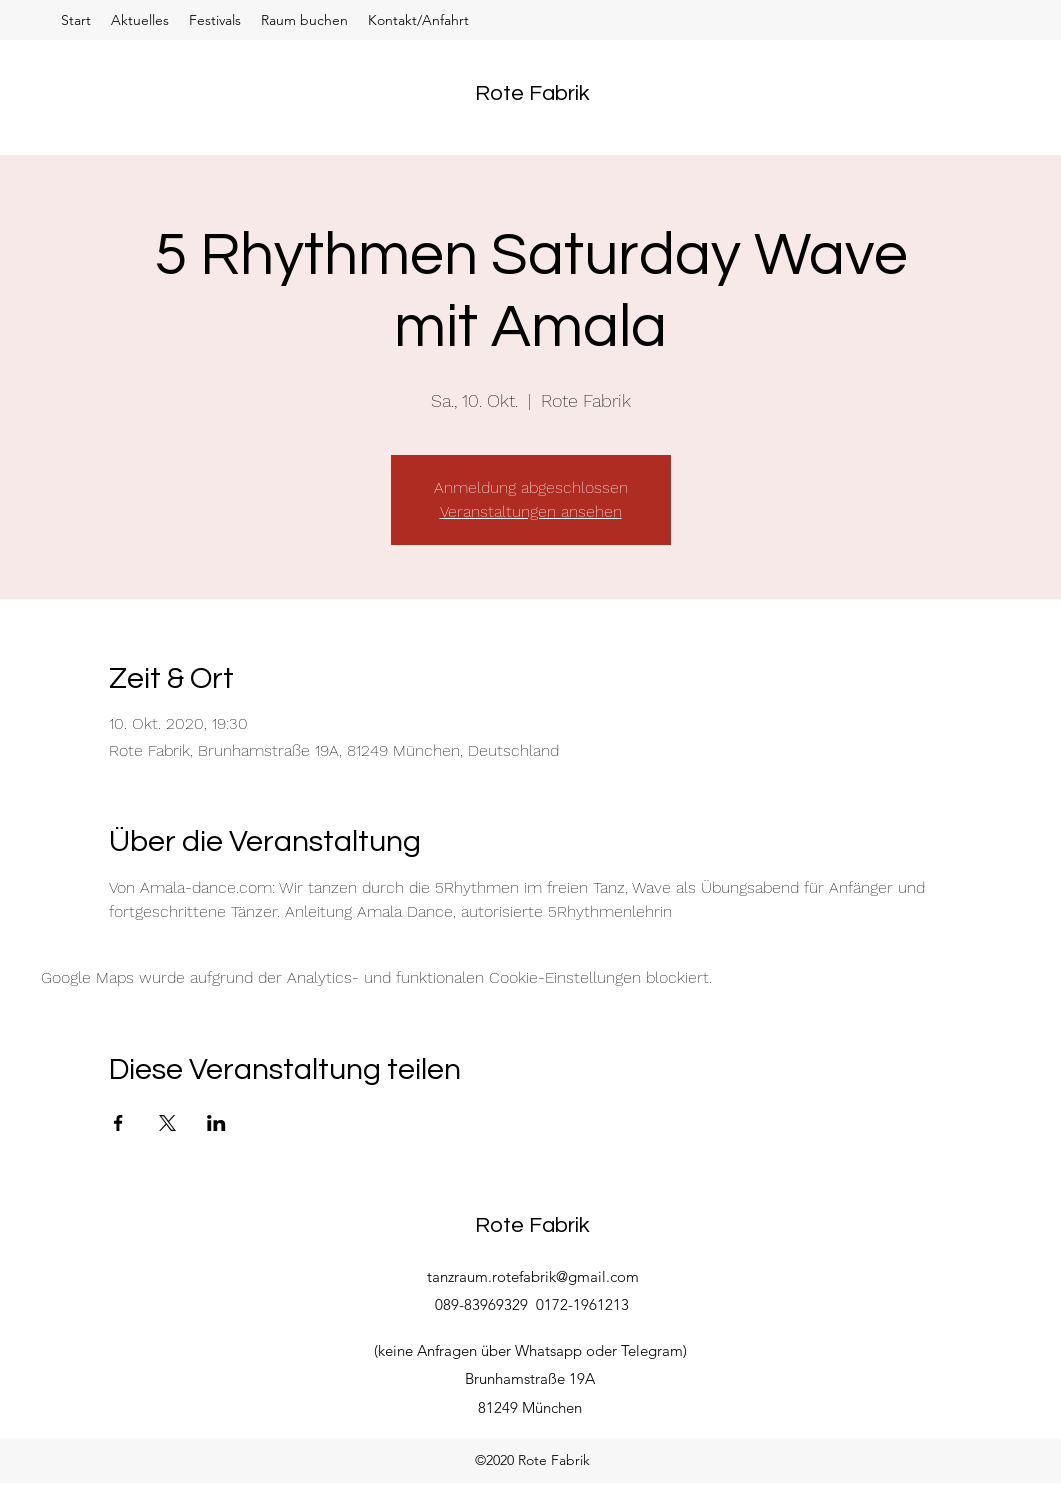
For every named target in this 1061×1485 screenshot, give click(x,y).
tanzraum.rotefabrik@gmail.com (533, 1276)
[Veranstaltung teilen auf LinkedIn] (216, 1123)
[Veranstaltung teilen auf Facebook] (118, 1123)
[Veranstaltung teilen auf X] (167, 1123)
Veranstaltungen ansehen (531, 511)
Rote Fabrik (532, 93)
